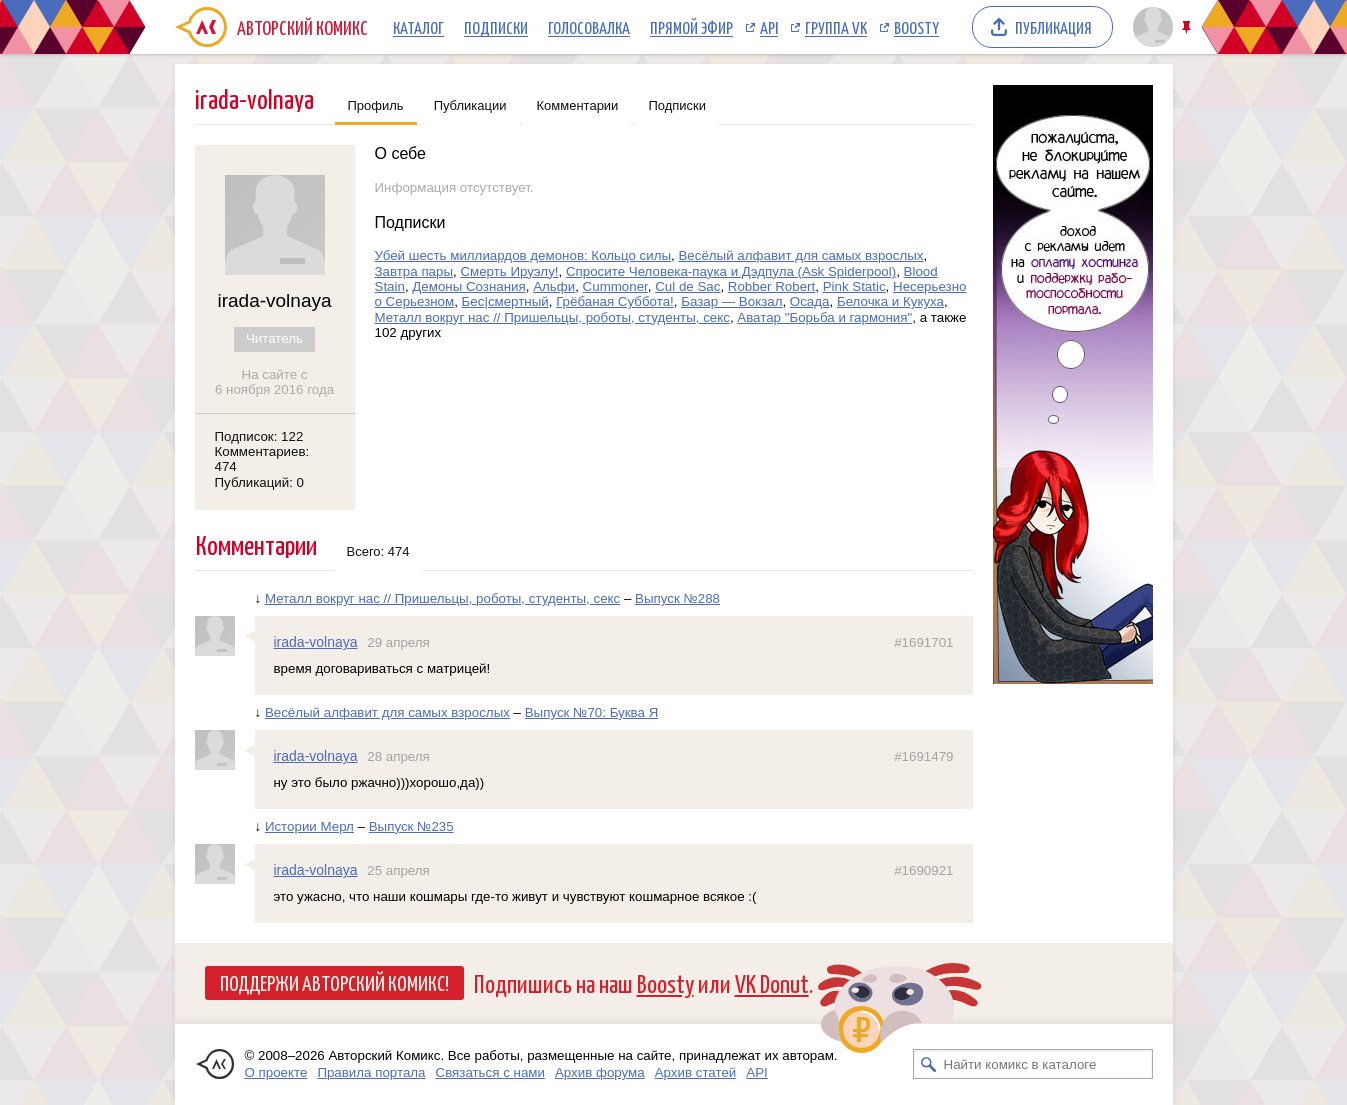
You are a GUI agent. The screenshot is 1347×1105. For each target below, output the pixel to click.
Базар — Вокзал (731, 301)
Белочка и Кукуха (890, 301)
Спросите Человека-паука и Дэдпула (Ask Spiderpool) (731, 271)
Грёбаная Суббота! (615, 301)
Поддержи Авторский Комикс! (334, 982)
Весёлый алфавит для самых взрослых (800, 255)
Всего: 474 (378, 551)
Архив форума (600, 1072)
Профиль (376, 105)
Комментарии (578, 105)
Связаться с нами (490, 1072)
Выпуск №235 (411, 826)
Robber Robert (771, 286)
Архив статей (696, 1072)
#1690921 (923, 870)
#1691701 (923, 642)
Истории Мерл (309, 826)
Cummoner (615, 286)
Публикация (1053, 27)
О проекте (276, 1072)
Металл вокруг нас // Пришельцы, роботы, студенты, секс (552, 317)
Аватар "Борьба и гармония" (824, 317)
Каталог (418, 27)
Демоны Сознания (468, 286)
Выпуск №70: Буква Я (592, 712)
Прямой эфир (691, 27)
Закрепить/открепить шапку (1188, 27)
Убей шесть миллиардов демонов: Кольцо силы (523, 255)
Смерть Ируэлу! (509, 271)
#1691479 (923, 756)
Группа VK (836, 27)
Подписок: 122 (259, 436)
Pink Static (854, 286)
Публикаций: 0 (260, 482)
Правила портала (371, 1072)
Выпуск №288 (677, 598)
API (769, 27)
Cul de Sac (687, 286)
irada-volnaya (316, 642)
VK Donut (772, 982)
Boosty (916, 27)
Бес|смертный (505, 301)
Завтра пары (414, 271)
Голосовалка (589, 27)
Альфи (554, 286)
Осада (810, 301)
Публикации (470, 105)
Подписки (496, 27)
